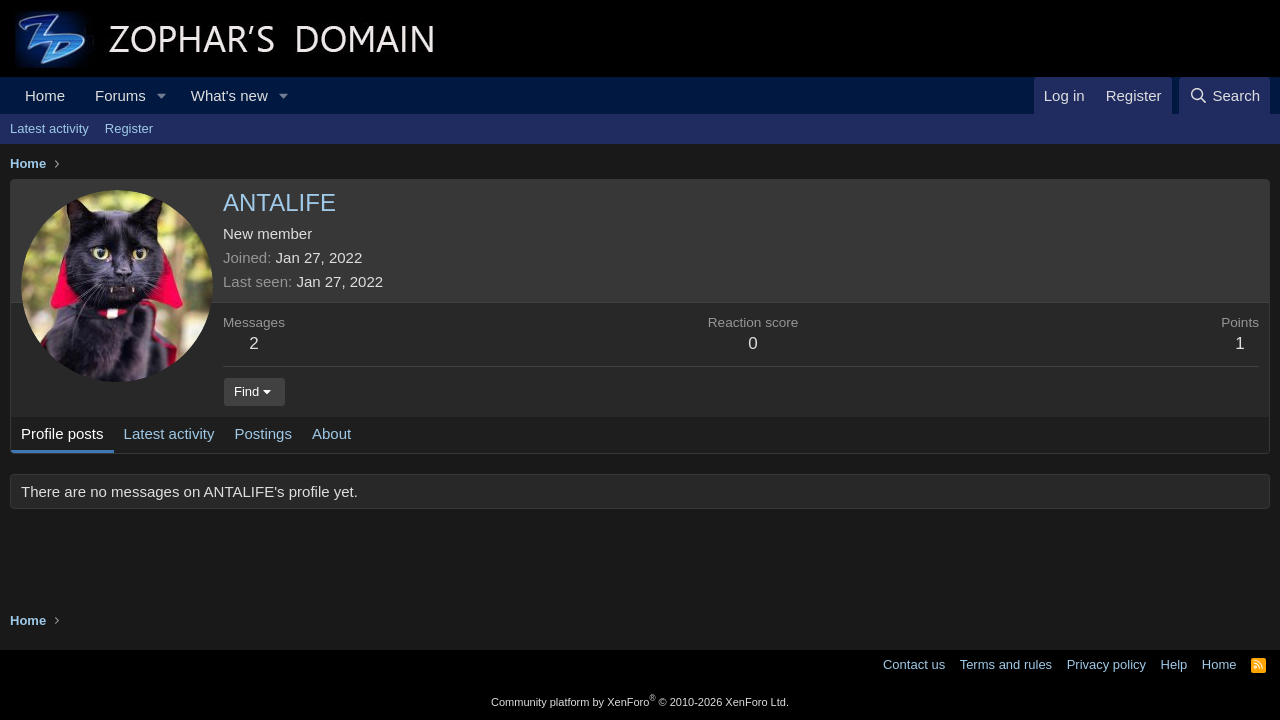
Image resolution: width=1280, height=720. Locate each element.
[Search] (1224, 95)
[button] (162, 95)
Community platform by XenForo (640, 702)
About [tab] (331, 433)
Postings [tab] (263, 433)
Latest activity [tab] (169, 433)
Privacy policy (1106, 664)
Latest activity (49, 128)
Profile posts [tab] (62, 433)
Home (45, 95)
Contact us (914, 664)
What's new (229, 95)
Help (1174, 664)
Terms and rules (1006, 664)
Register (129, 128)
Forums (120, 95)
